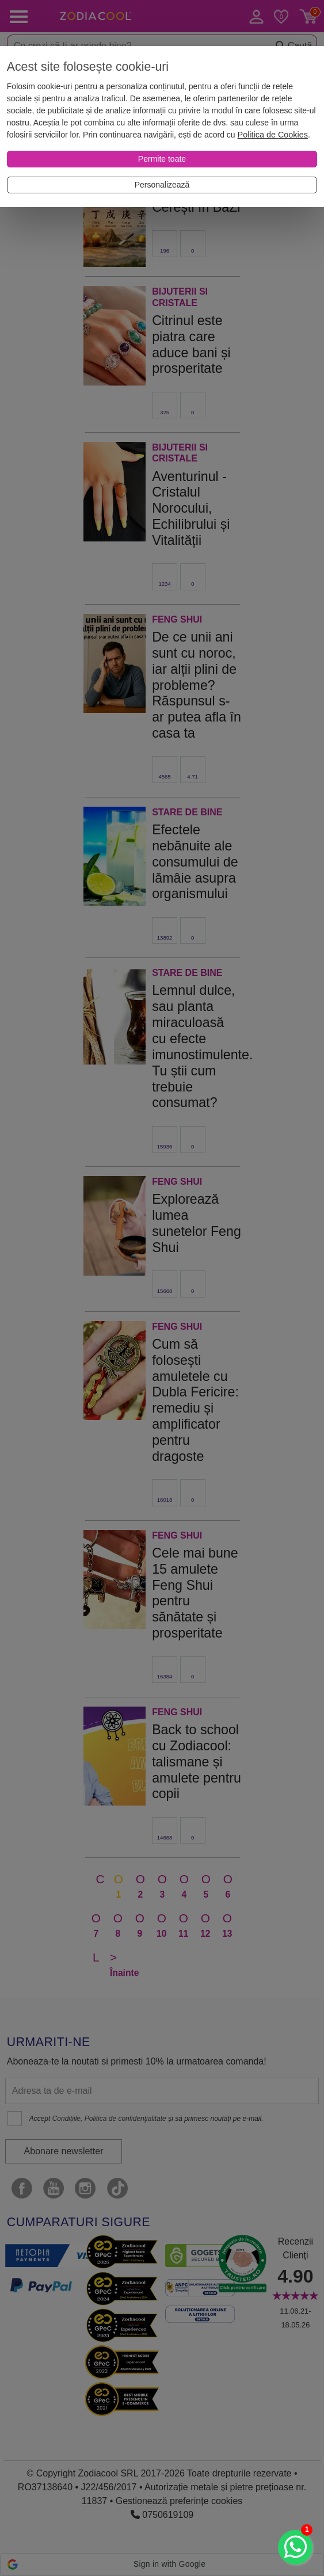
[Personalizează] (162, 185)
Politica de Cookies (273, 134)
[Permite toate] (162, 159)
